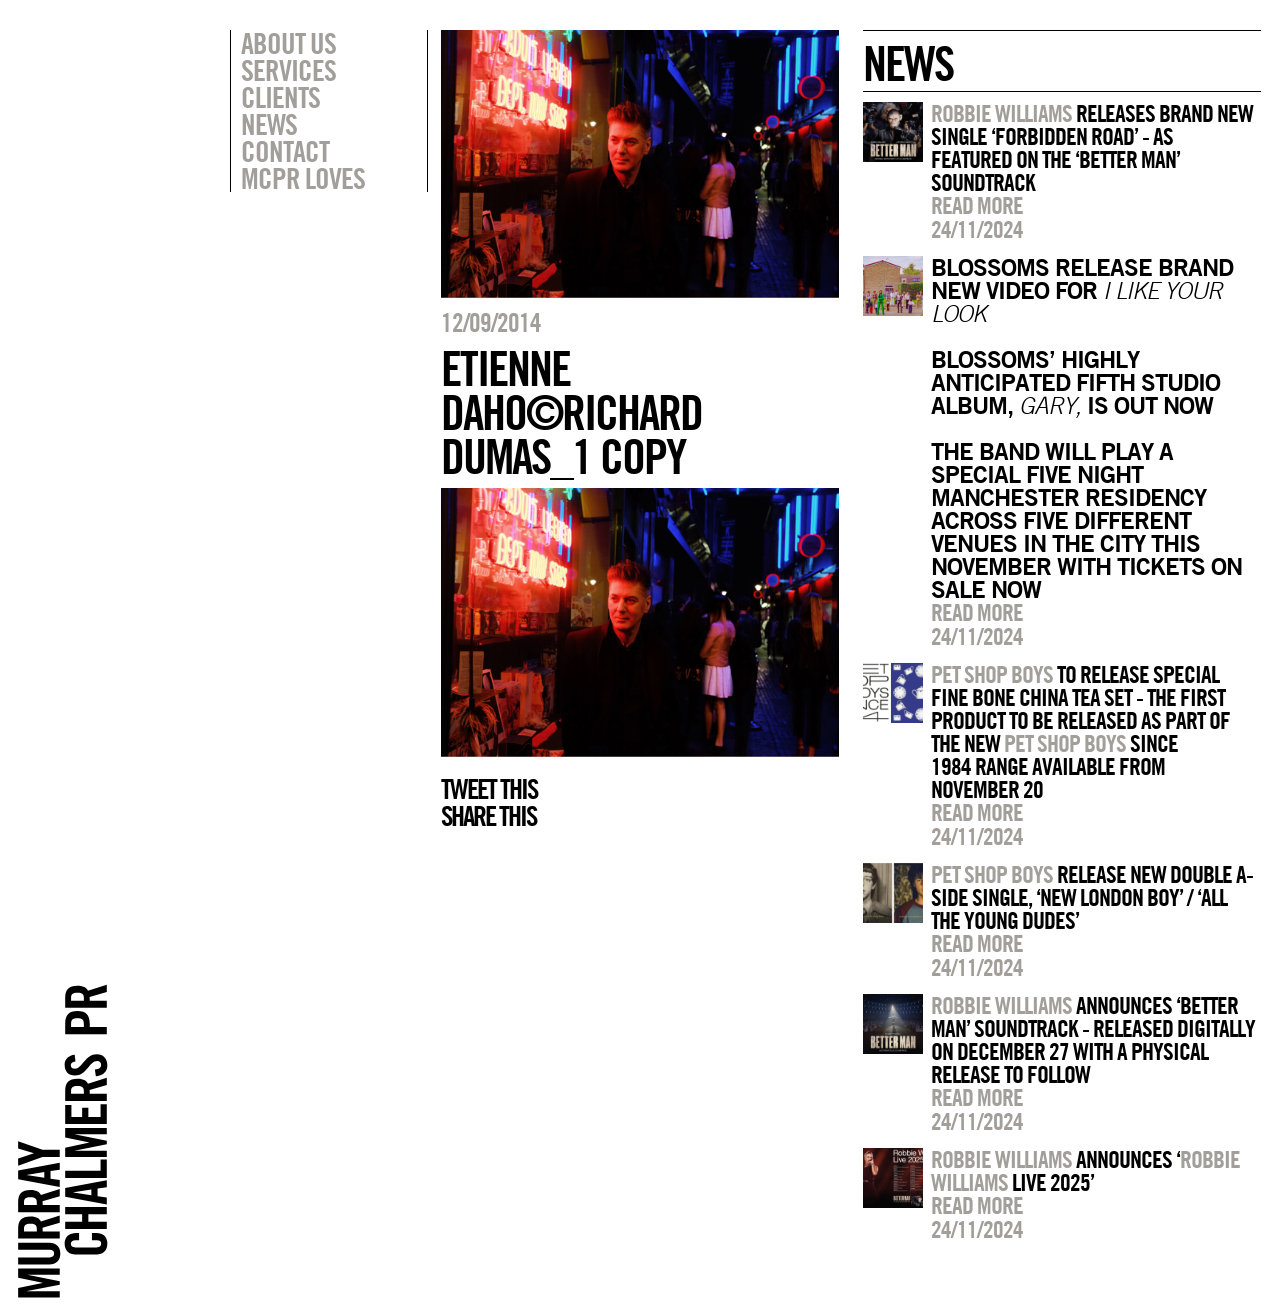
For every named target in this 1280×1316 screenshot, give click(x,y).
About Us (288, 43)
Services (288, 70)
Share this (488, 816)
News (269, 124)
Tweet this (489, 789)
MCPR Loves (303, 178)
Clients (280, 97)
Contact (285, 151)
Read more (977, 205)
